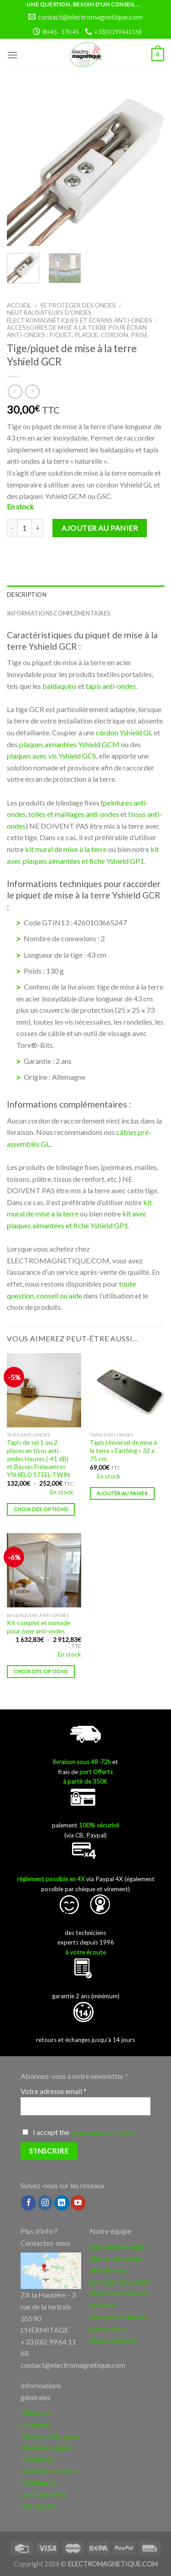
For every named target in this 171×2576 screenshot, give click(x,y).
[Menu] (12, 55)
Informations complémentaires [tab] (58, 613)
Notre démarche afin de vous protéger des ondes (120, 2270)
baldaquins (59, 686)
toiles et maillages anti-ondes (73, 814)
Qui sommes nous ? (119, 2246)
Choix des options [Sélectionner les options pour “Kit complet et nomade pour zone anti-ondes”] (41, 1671)
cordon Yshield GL (124, 732)
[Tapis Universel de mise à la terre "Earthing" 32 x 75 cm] (127, 1390)
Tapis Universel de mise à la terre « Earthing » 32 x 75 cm (123, 1450)
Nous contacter (114, 2339)
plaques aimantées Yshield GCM (69, 744)
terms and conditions (103, 2132)
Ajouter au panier (100, 527)
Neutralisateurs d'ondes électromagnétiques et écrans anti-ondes (79, 316)
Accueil (19, 305)
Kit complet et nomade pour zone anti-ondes (38, 1627)
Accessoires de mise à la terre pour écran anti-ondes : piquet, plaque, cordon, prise (77, 331)
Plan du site (38, 2505)
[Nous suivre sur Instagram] (45, 2203)
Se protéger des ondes (78, 305)
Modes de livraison (50, 2436)
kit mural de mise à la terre (66, 849)
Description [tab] (27, 594)
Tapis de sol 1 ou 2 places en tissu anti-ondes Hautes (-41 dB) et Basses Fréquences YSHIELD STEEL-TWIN (38, 1458)
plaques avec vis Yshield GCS (51, 755)
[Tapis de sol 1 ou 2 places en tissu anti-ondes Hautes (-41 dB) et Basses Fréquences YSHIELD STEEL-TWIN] (44, 1390)
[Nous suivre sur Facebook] (28, 2203)
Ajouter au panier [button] (122, 1493)
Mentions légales (47, 2447)
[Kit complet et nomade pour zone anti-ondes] (44, 1570)
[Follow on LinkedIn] (61, 2203)
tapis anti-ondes (111, 686)
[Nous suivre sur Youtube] (78, 2203)
